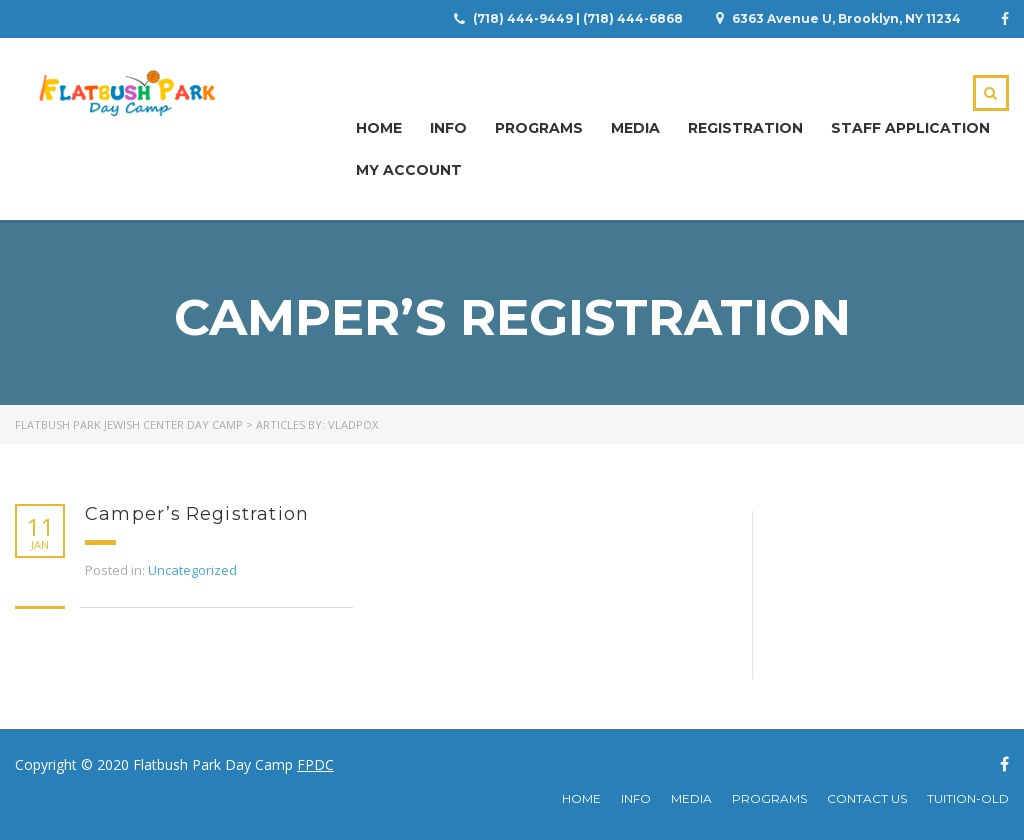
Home (379, 128)
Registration (745, 128)
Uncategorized (192, 570)
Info (448, 128)
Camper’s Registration (197, 514)
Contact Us (867, 798)
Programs (539, 128)
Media (635, 128)
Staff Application (910, 128)
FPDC (315, 764)
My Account (409, 170)
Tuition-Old (968, 798)
